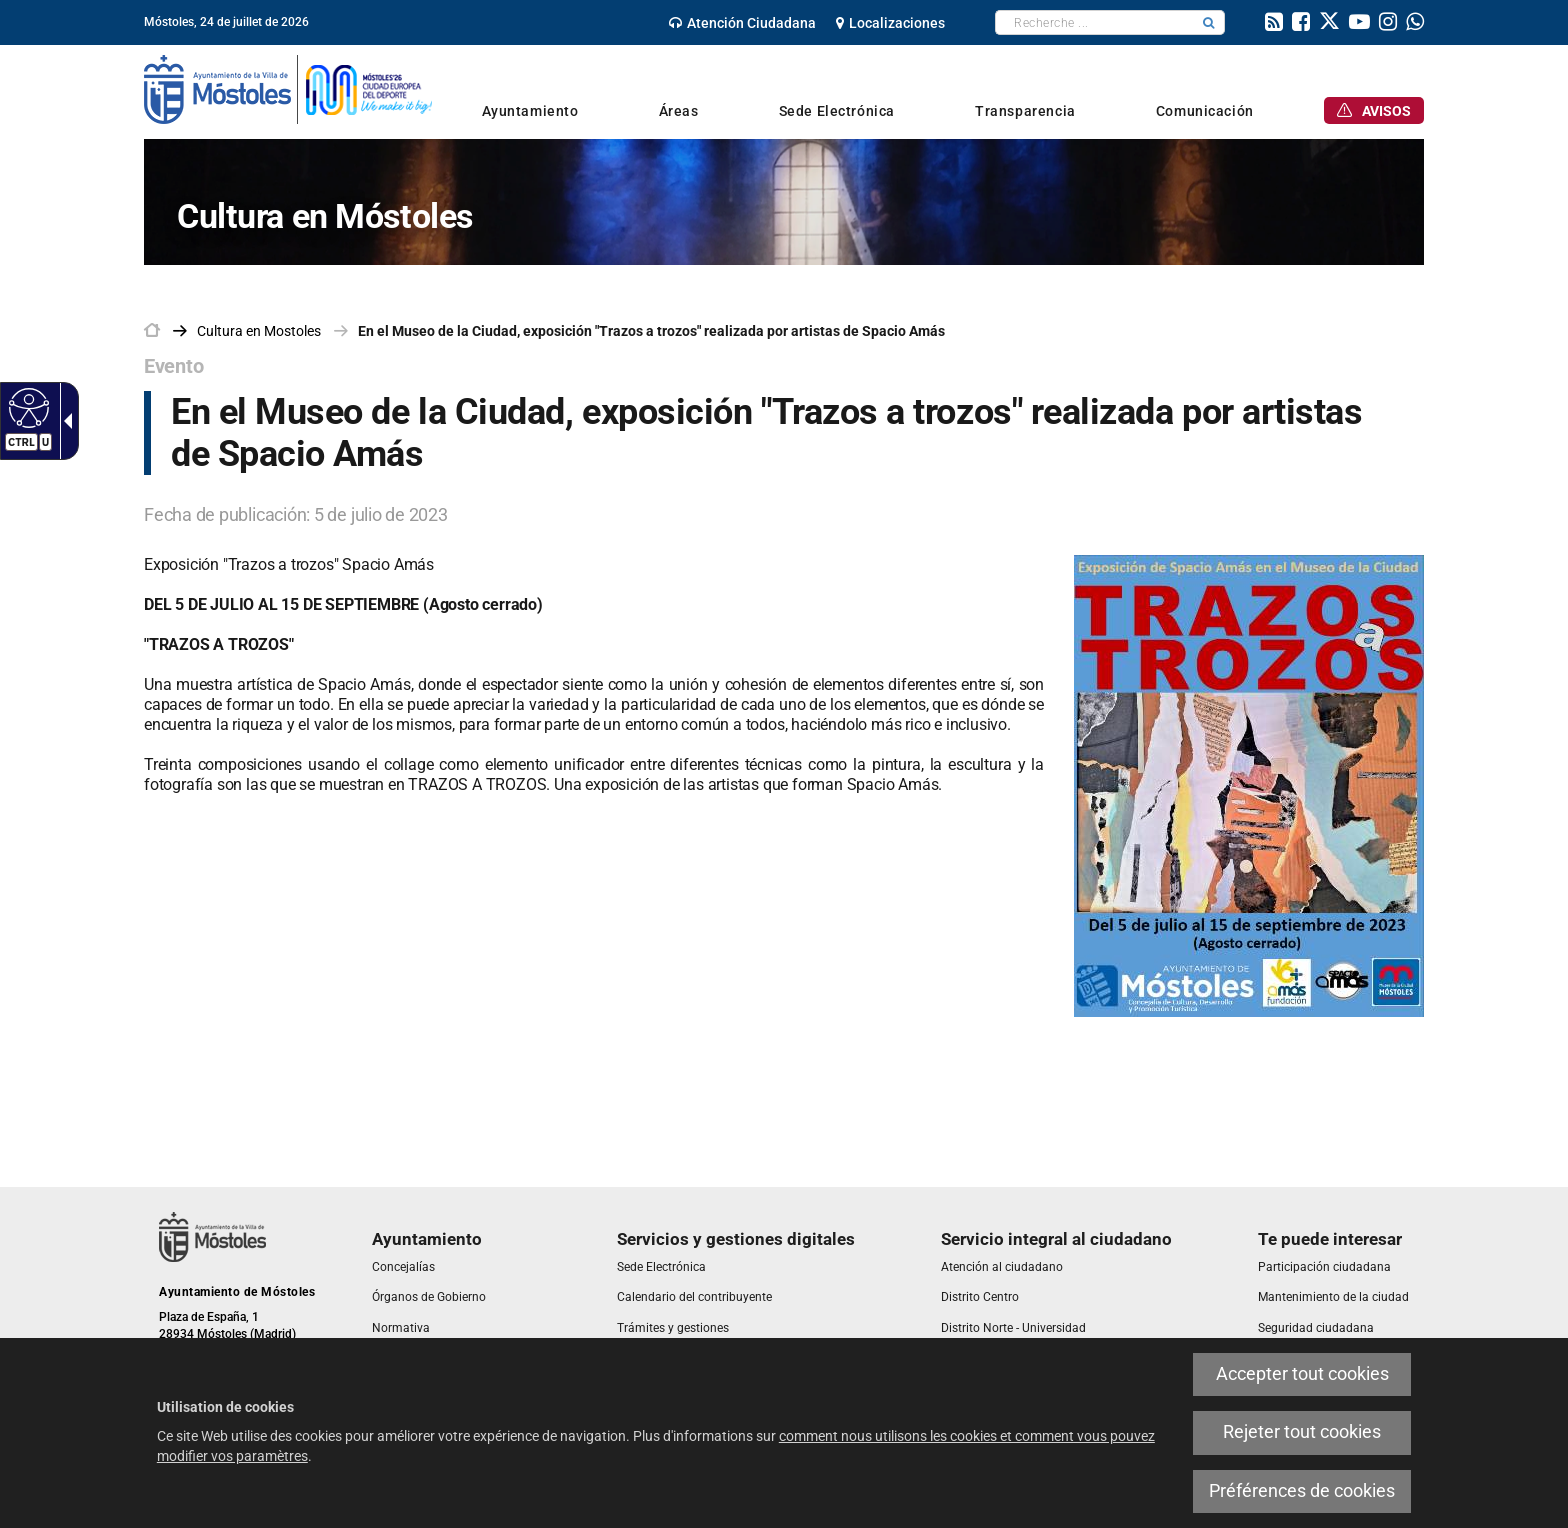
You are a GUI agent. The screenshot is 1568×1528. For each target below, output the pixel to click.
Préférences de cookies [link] (1302, 1491)
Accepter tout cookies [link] (1302, 1374)
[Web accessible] (26, 407)
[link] (742, 23)
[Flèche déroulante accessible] (64, 421)
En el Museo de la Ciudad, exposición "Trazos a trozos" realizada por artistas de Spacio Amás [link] (651, 331)
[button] (1209, 22)
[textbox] (1094, 22)
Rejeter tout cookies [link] (1302, 1432)
